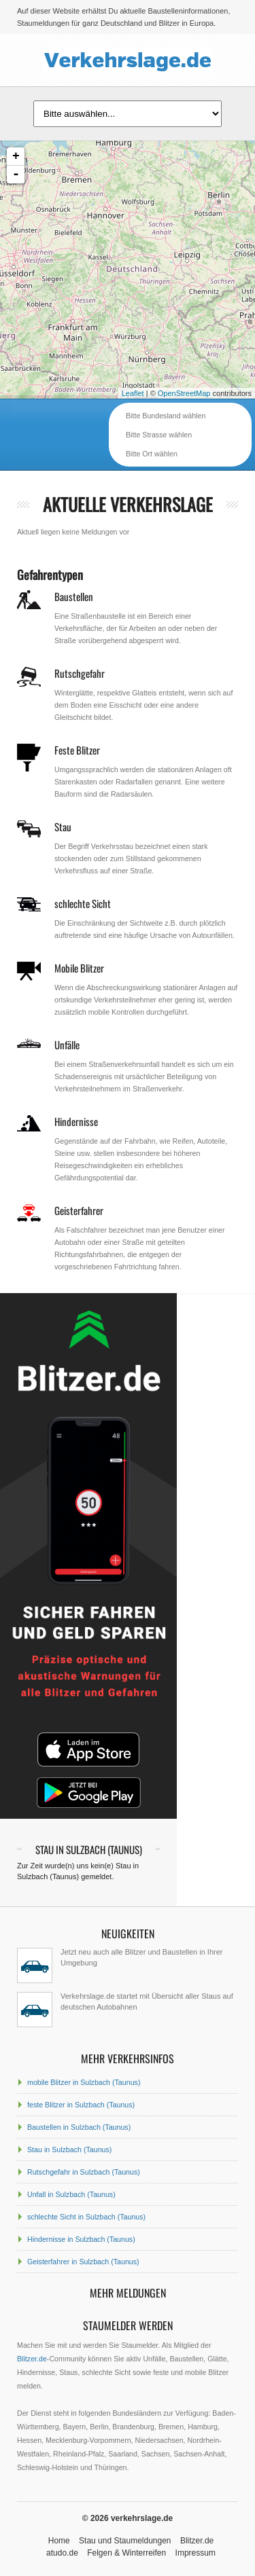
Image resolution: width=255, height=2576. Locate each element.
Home (59, 2540)
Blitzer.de (32, 2359)
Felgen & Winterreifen (126, 2553)
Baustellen (73, 596)
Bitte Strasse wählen (159, 435)
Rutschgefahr (79, 673)
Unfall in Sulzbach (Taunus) (71, 2194)
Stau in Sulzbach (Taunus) (69, 2149)
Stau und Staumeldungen (125, 2540)
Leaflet (133, 393)
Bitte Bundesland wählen (165, 416)
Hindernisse (76, 1121)
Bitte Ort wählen (151, 454)
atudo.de (62, 2553)
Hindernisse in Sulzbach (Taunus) (81, 2239)
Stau (62, 826)
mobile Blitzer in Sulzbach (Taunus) (83, 2082)
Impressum (195, 2553)
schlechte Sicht (82, 903)
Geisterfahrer (78, 1210)
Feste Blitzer (77, 749)
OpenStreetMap (184, 393)
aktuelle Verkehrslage (128, 504)
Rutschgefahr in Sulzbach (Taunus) (83, 2172)
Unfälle (67, 1044)
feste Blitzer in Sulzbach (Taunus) (81, 2105)
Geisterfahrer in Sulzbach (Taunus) (83, 2261)
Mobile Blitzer (79, 967)
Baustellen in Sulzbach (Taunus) (79, 2127)
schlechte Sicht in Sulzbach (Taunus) (86, 2217)
